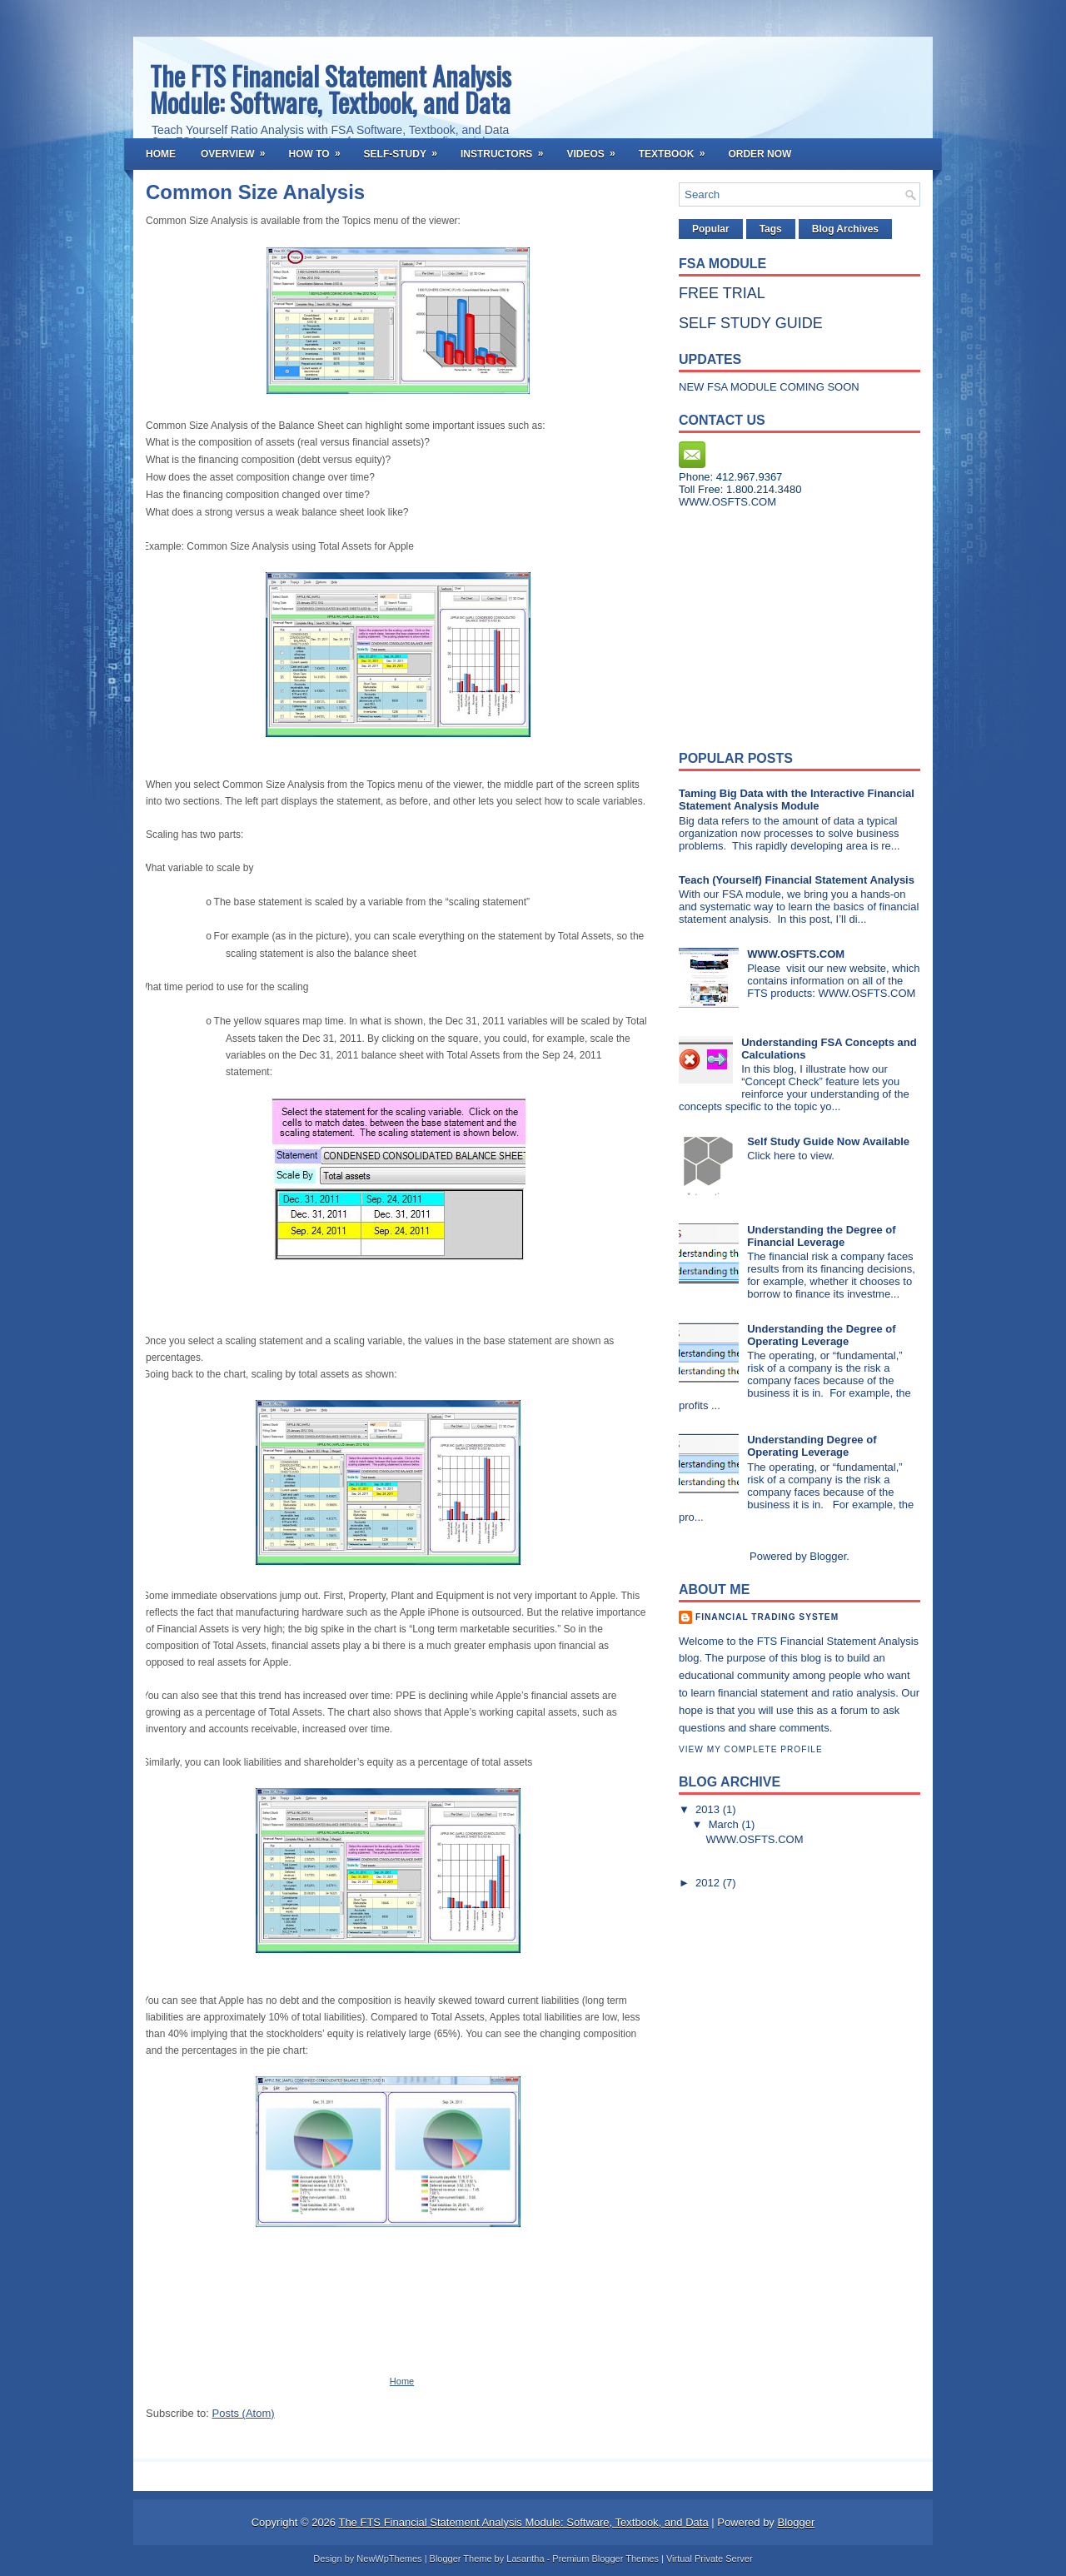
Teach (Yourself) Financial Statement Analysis (796, 880)
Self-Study (406, 149)
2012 (709, 1882)
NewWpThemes (388, 2559)
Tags (771, 229)
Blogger (827, 1556)
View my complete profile (751, 1749)
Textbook (677, 149)
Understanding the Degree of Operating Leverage (821, 1335)
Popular (711, 229)
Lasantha (525, 2559)
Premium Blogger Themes (605, 2559)
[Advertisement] (783, 625)
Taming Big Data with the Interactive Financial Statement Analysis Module (796, 799)
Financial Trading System (767, 1617)
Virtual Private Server (709, 2559)
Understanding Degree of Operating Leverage (811, 1445)
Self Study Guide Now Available (828, 1141)
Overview (238, 149)
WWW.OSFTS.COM (795, 954)
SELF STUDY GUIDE (751, 323)
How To (319, 149)
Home (161, 154)
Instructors (507, 149)
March (725, 1824)
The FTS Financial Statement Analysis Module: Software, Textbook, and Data (330, 89)
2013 (709, 1809)
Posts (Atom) (243, 2413)
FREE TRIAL (722, 293)
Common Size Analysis (255, 192)
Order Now (759, 154)
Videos (595, 149)
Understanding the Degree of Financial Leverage (821, 1235)
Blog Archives (845, 229)
